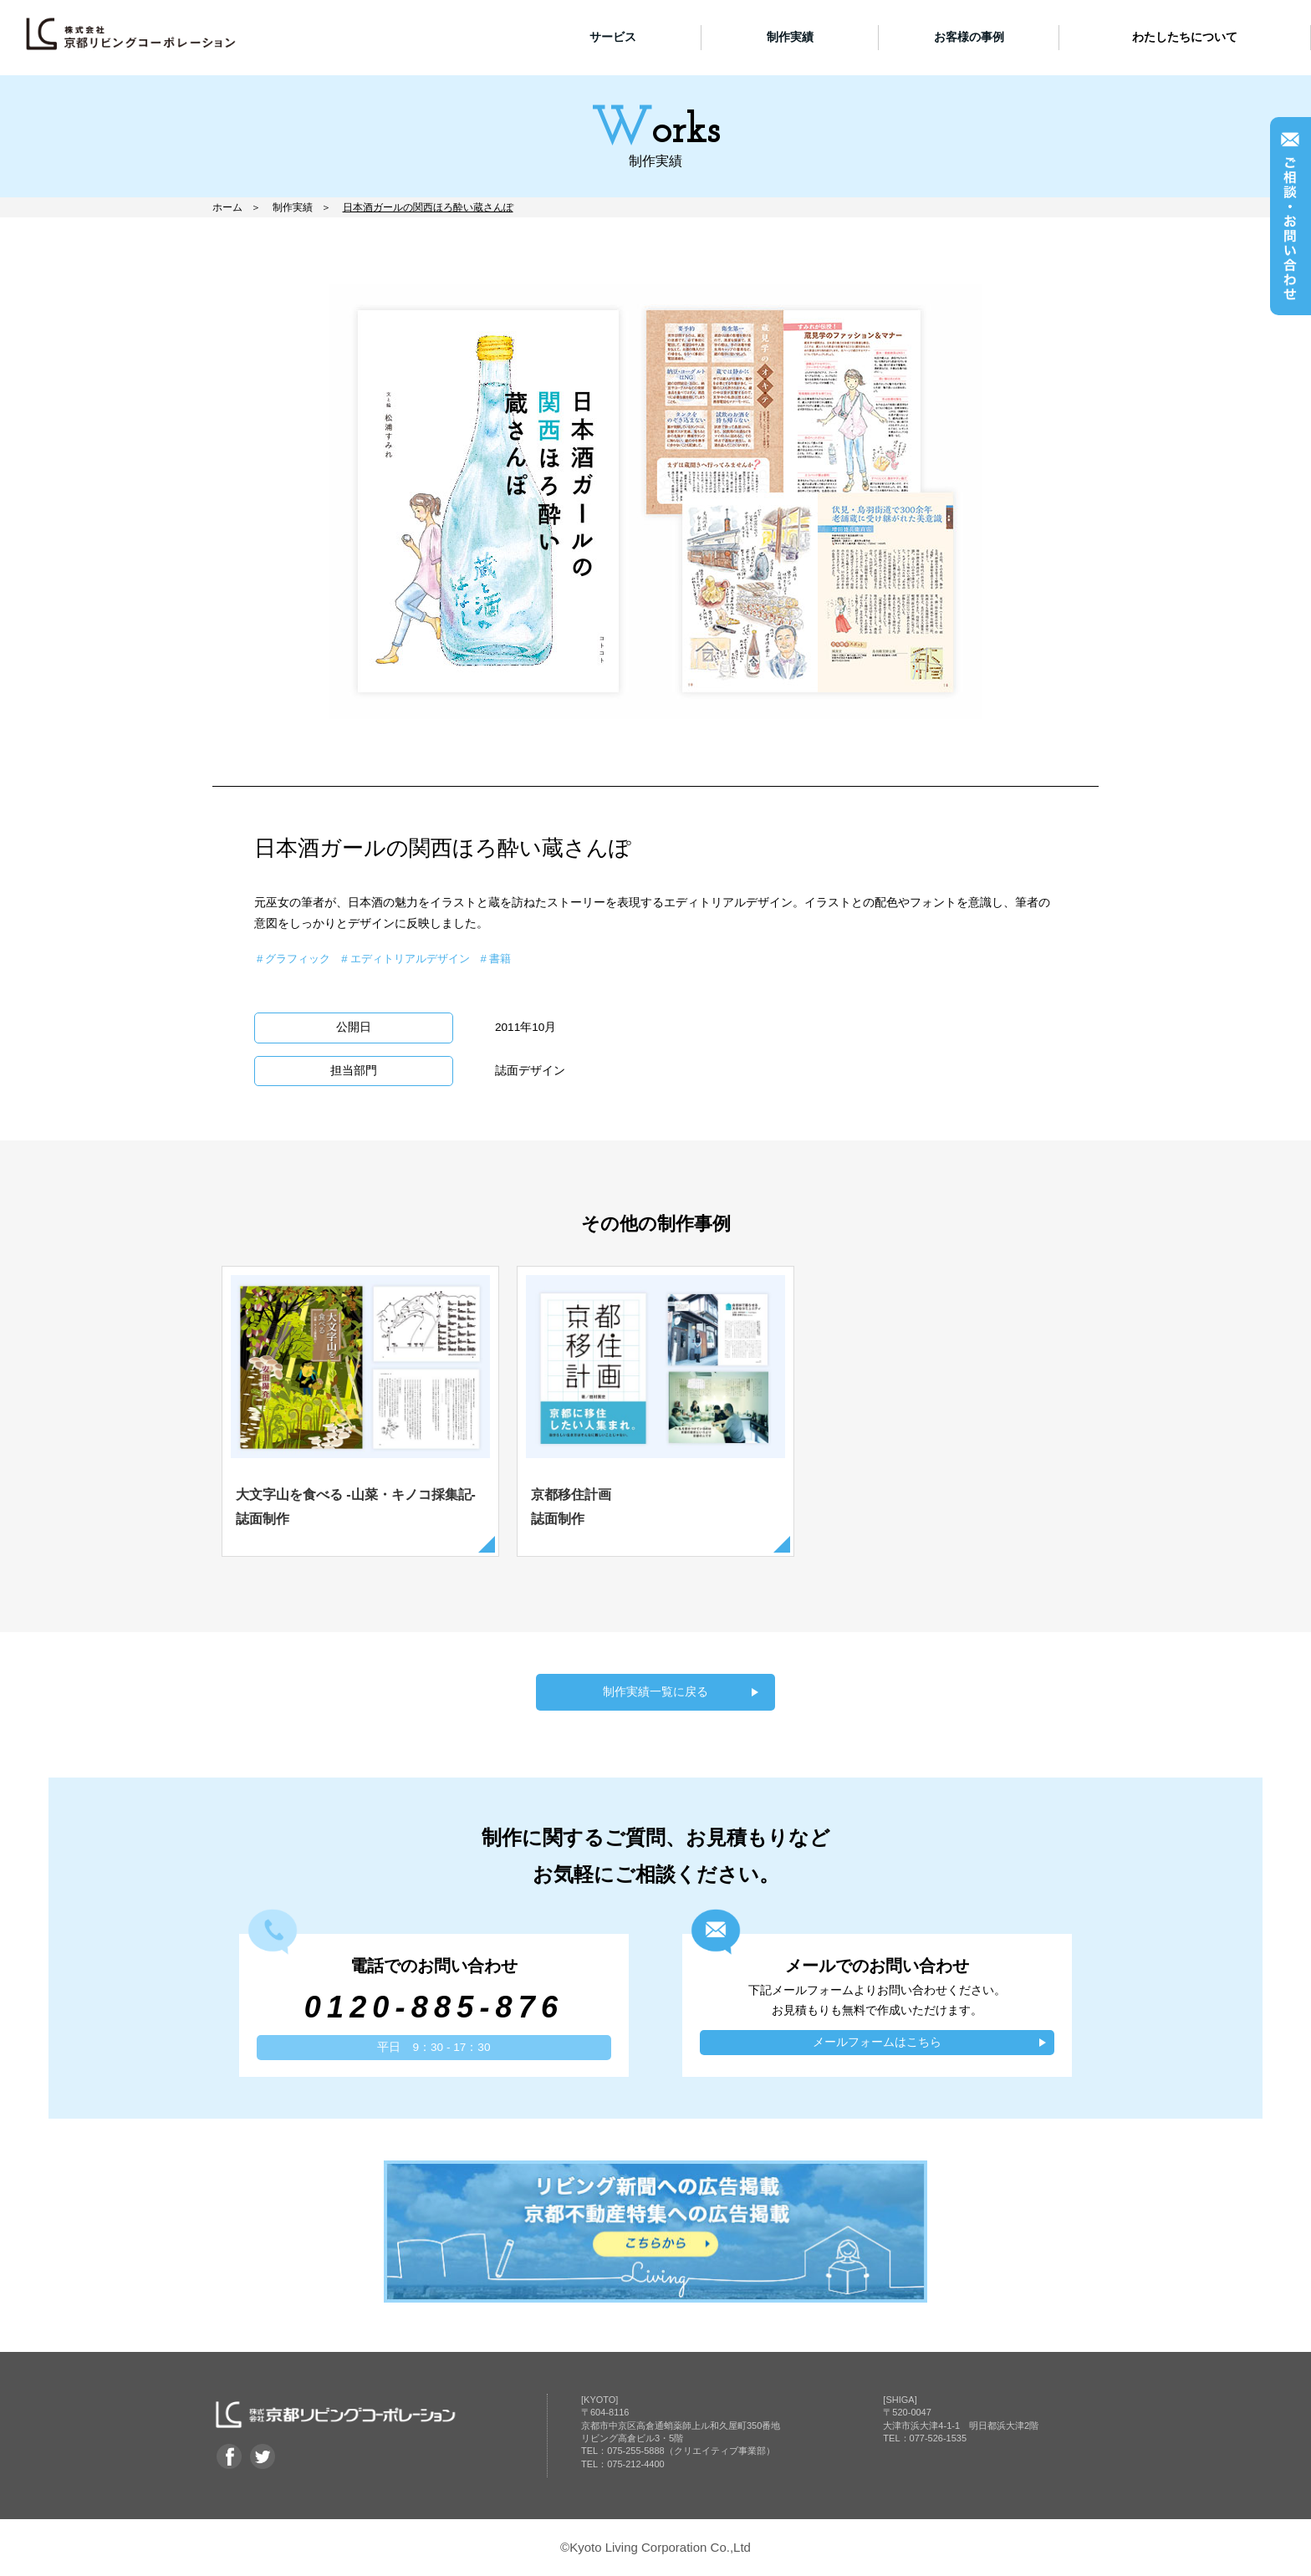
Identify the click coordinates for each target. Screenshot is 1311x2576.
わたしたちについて (1184, 36)
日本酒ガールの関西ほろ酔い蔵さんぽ (428, 207)
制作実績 (790, 36)
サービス (612, 36)
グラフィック (297, 958)
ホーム (227, 207)
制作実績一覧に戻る (655, 1692)
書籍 (500, 958)
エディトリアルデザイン (410, 958)
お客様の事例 (969, 36)
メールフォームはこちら (877, 2043)
